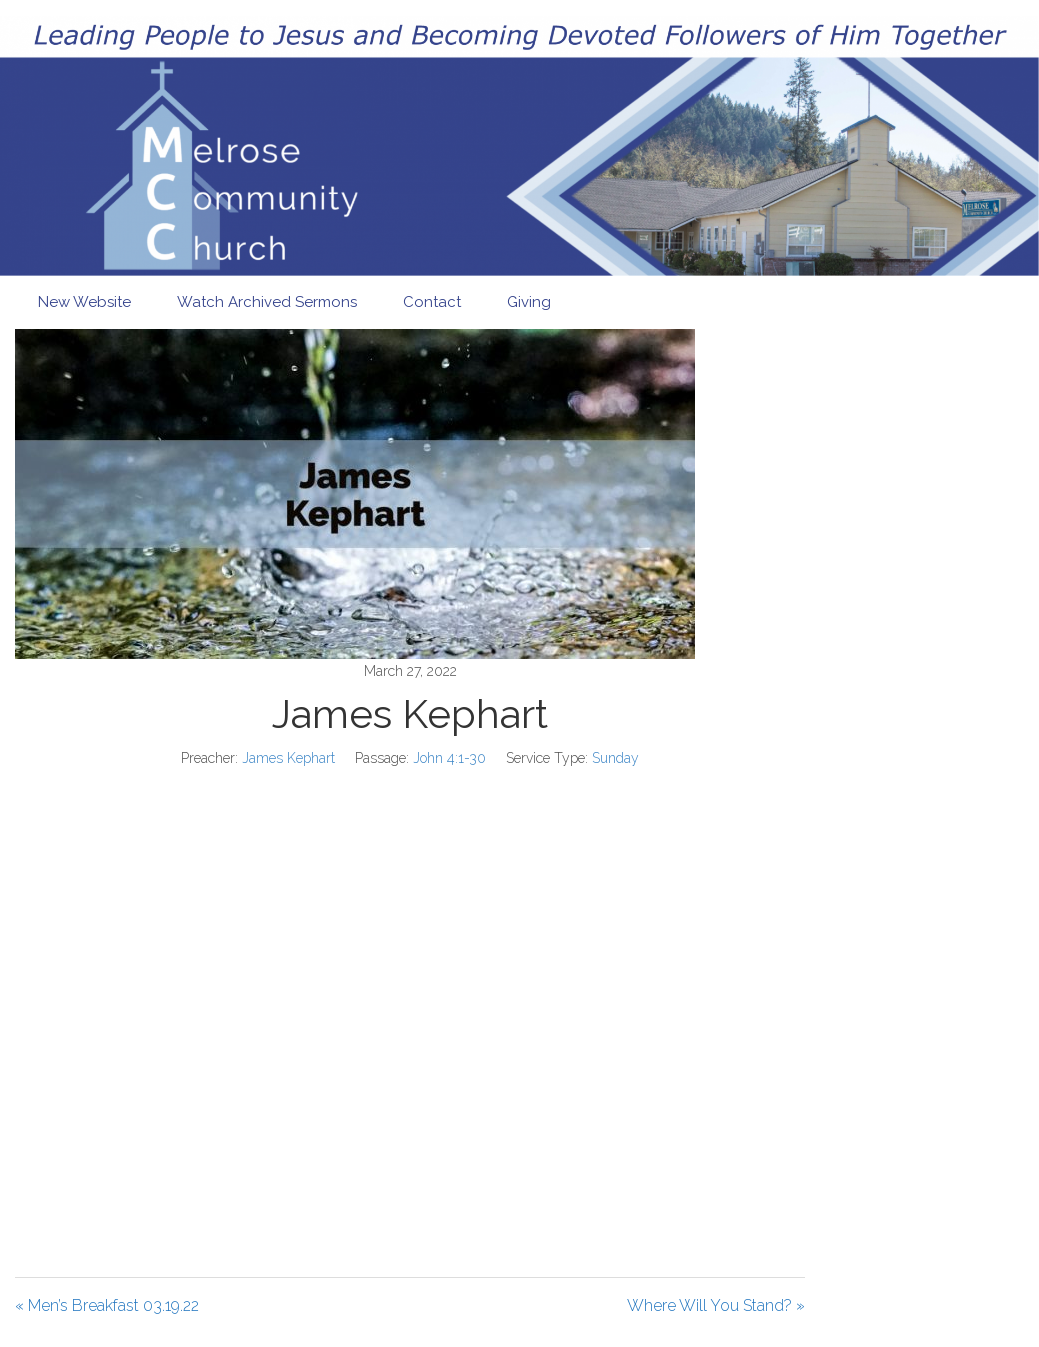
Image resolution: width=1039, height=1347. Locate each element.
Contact (432, 302)
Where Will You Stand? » (716, 1305)
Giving (529, 302)
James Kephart (288, 758)
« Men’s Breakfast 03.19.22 (107, 1305)
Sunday (615, 758)
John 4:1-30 (449, 758)
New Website (84, 302)
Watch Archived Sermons (267, 302)
